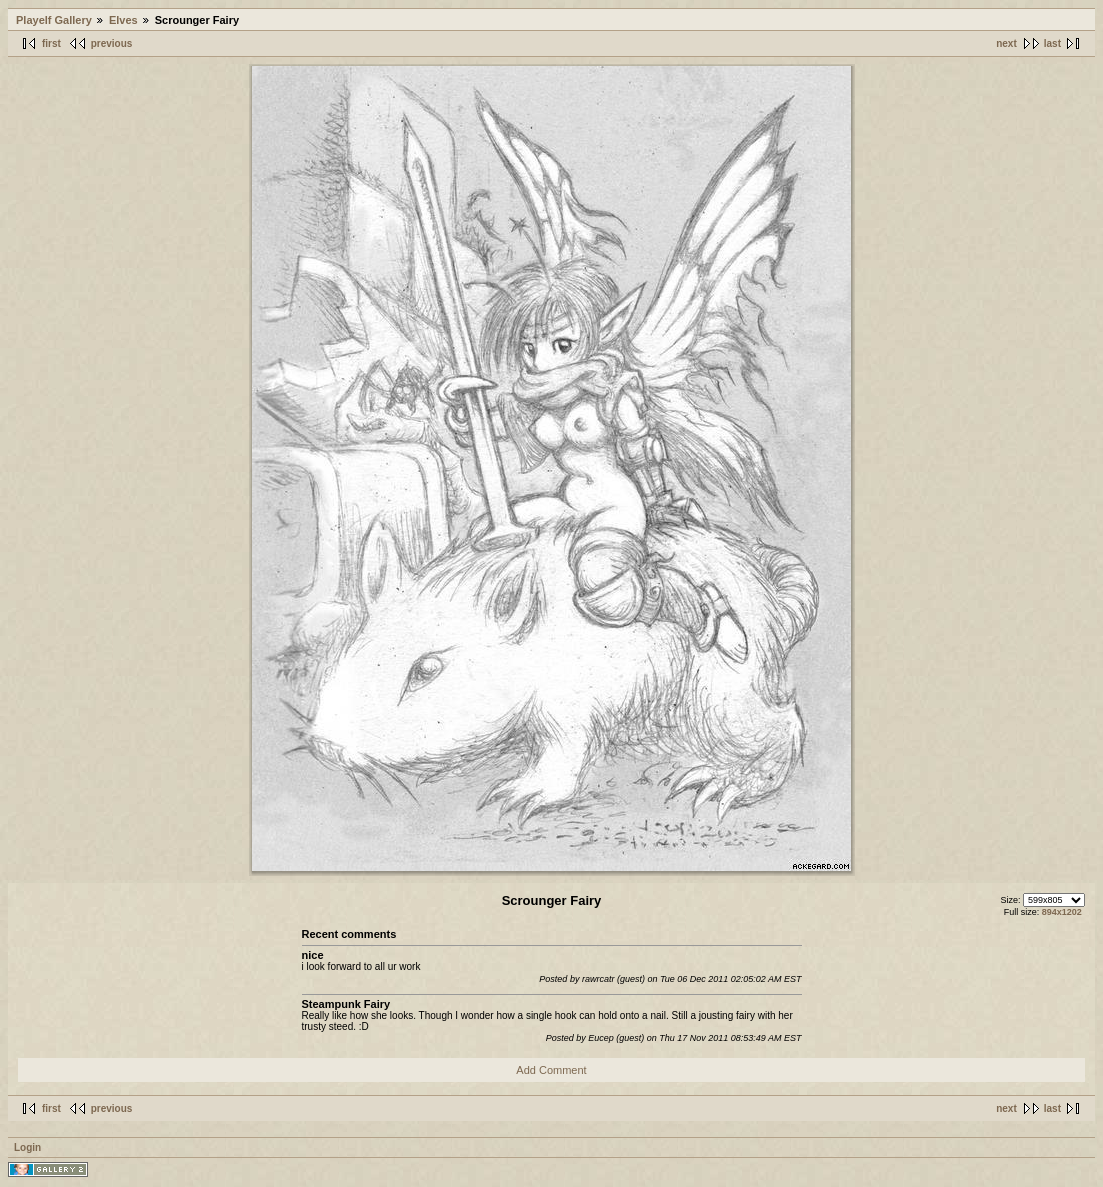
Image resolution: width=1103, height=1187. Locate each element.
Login (27, 1147)
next (1006, 43)
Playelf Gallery (54, 20)
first (51, 43)
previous (112, 43)
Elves (123, 20)
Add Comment (551, 1070)
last (1052, 43)
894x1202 (1062, 912)
